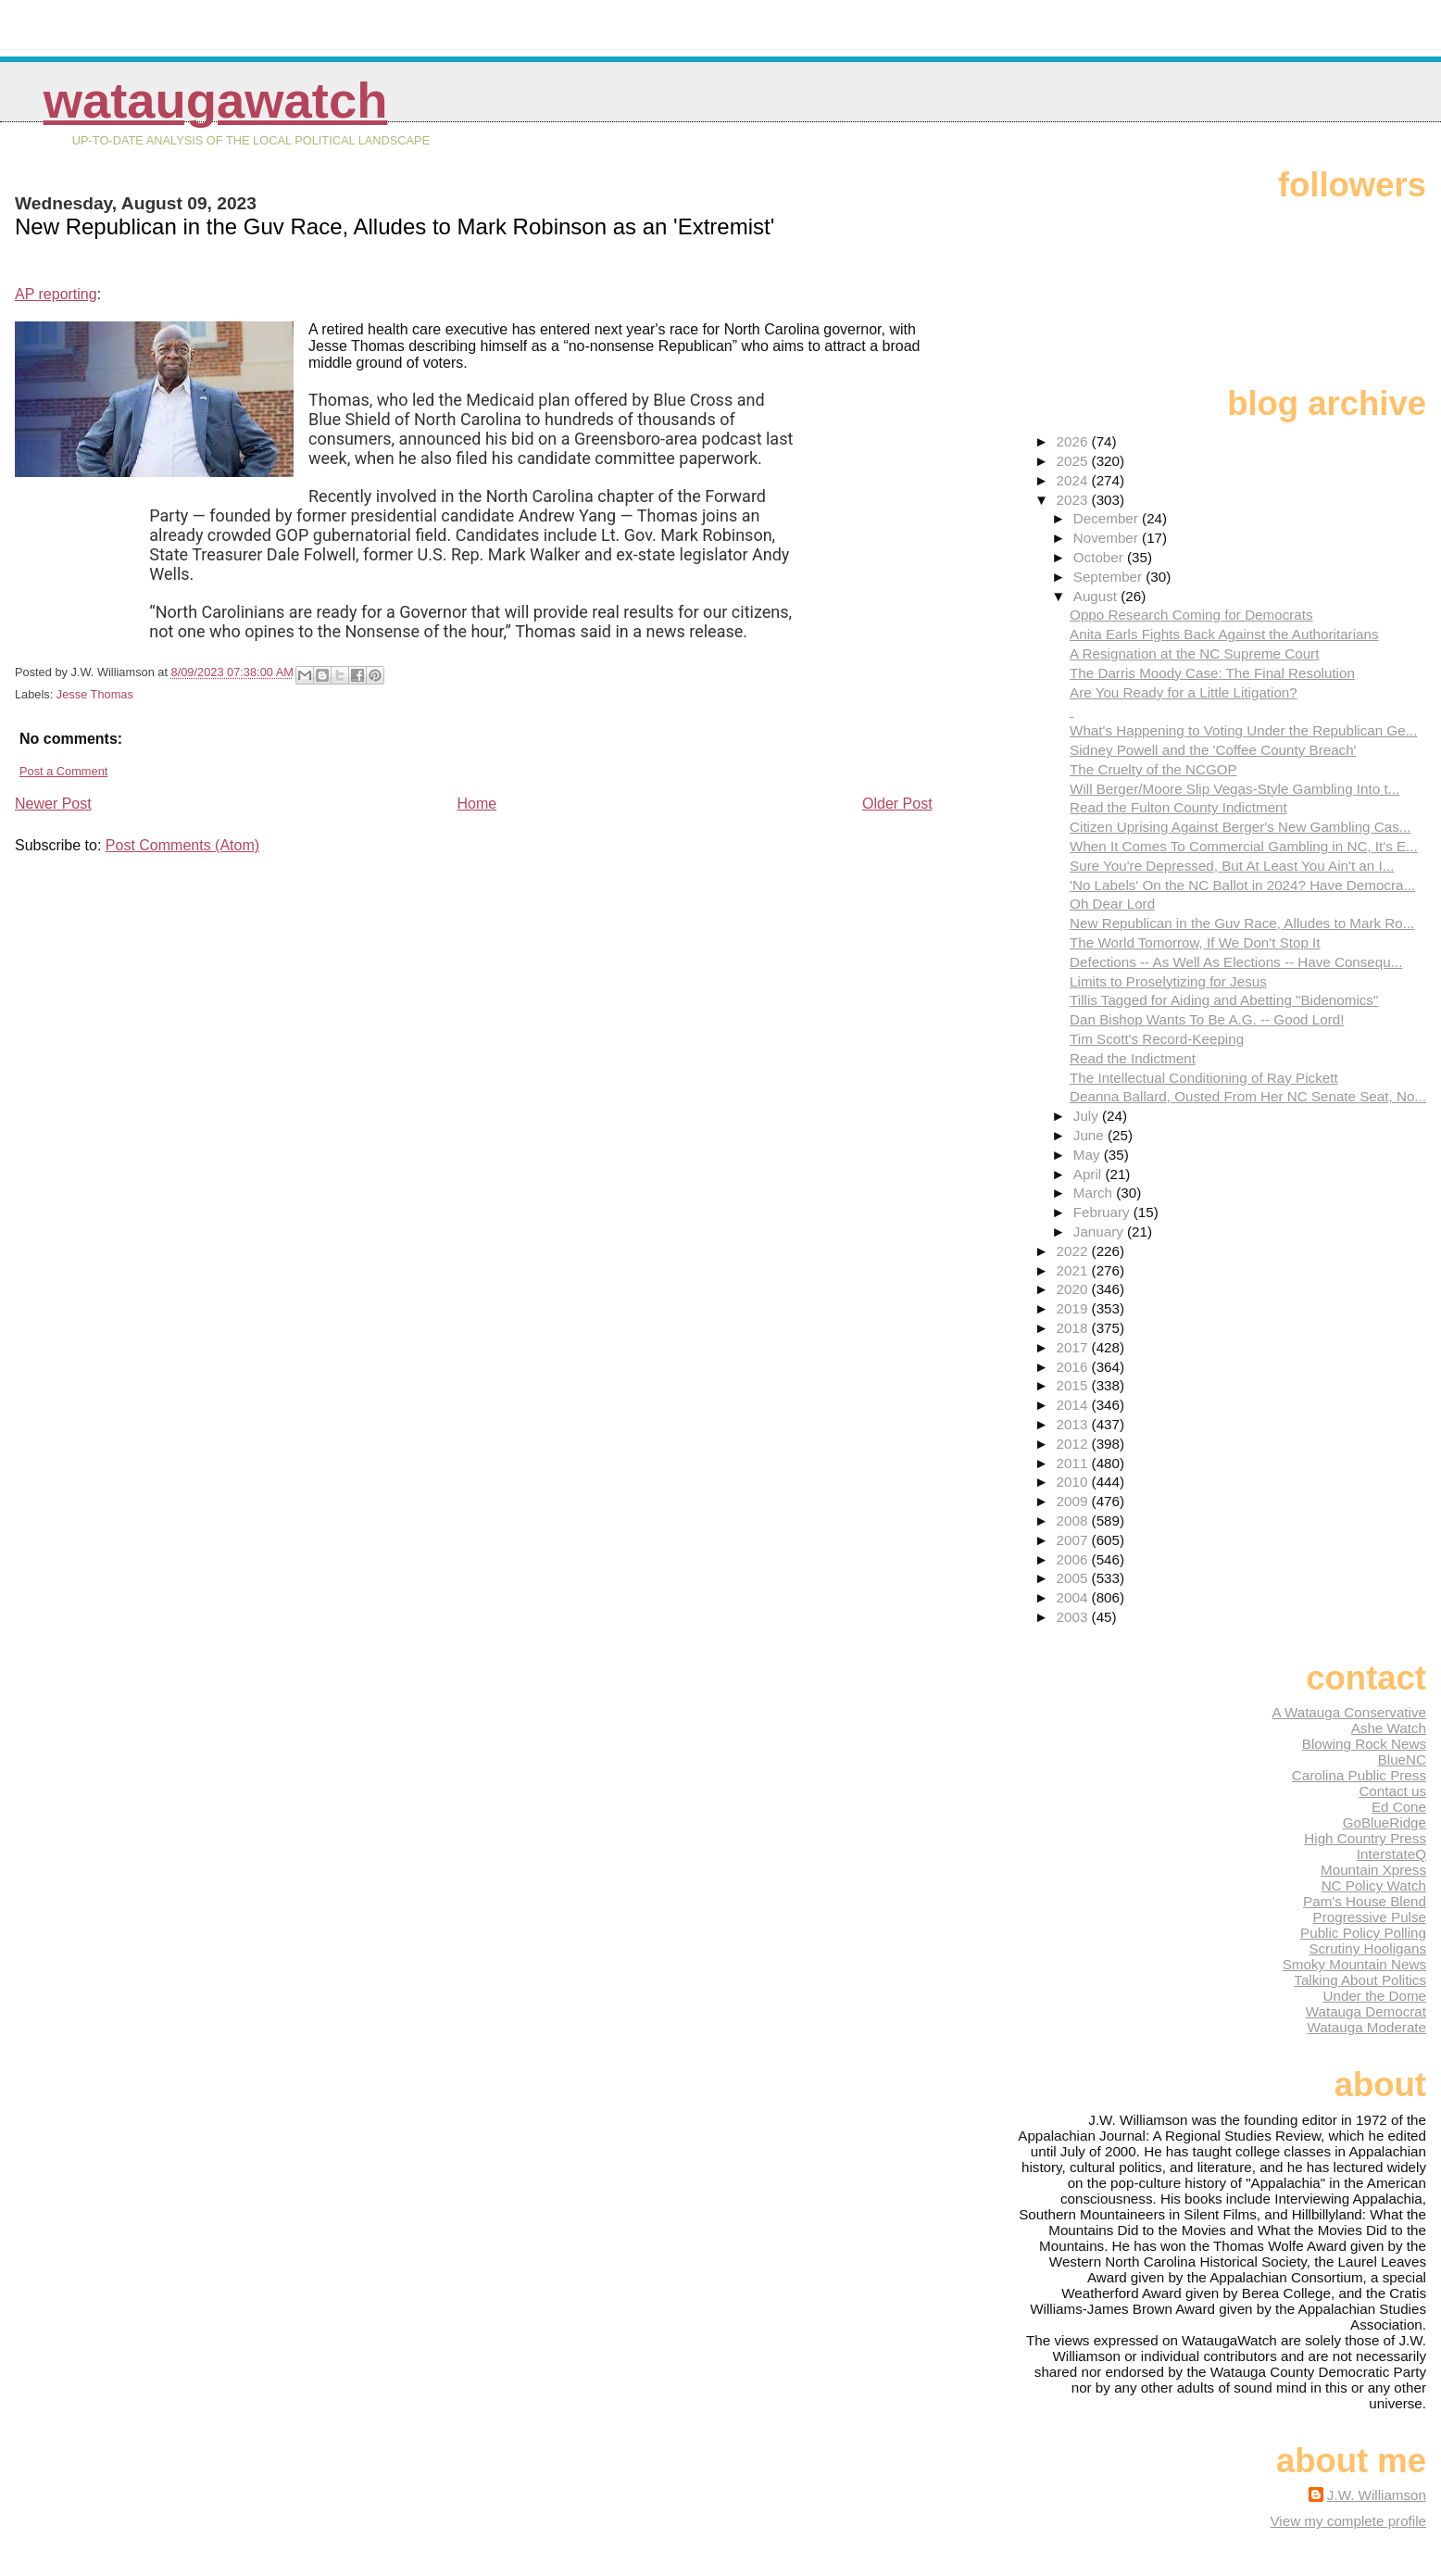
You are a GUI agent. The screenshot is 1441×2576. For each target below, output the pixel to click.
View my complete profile (1348, 2521)
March (1094, 1192)
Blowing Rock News (1364, 1744)
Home (477, 803)
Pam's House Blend (1364, 1901)
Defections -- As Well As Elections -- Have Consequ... (1236, 962)
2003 (1074, 1617)
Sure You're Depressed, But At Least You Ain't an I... (1232, 865)
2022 (1074, 1251)
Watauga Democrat (1366, 2011)
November (1107, 538)
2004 (1074, 1597)
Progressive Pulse (1369, 1917)
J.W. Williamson (1376, 2495)
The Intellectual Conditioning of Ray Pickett (1204, 1078)
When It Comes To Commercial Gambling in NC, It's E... (1244, 846)
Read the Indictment (1133, 1058)
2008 (1074, 1520)
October (1100, 557)
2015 (1074, 1385)
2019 (1074, 1308)
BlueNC (1402, 1759)
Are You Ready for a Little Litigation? (1183, 692)
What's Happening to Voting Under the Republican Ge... (1243, 730)
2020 (1074, 1289)
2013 (1074, 1424)
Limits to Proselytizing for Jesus (1168, 981)
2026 (1074, 441)
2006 (1074, 1559)
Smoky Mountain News (1354, 1964)
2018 (1074, 1328)
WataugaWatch (216, 100)
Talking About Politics (1360, 1980)
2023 (1074, 500)
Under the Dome (1374, 1996)
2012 (1074, 1443)
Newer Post (53, 803)
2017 (1074, 1347)
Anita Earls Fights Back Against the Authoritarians (1224, 634)
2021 (1074, 1270)
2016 (1074, 1367)
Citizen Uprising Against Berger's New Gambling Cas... (1240, 827)
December (1107, 518)
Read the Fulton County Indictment (1178, 807)
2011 (1074, 1463)
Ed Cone (1399, 1807)
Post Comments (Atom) (182, 845)
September (1110, 576)
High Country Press (1365, 1838)
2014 (1074, 1405)
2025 (1074, 461)
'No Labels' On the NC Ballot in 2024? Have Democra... (1242, 885)
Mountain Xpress (1373, 1870)
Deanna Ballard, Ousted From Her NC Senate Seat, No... (1248, 1096)
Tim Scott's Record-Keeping (1157, 1039)
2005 (1074, 1578)
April (1089, 1174)
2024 (1074, 480)
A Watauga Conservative (1349, 1712)
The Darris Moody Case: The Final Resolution (1212, 673)
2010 (1074, 1481)
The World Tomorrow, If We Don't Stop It (1195, 942)
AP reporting (56, 294)
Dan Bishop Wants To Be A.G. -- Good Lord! (1207, 1019)
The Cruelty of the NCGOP (1153, 769)
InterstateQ (1391, 1854)
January (1100, 1231)
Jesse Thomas (94, 694)
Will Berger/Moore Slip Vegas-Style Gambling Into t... (1234, 789)
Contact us (1392, 1791)
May (1088, 1154)
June (1090, 1135)
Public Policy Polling (1363, 1933)
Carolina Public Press (1359, 1775)
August (1097, 596)
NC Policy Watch (1374, 1885)
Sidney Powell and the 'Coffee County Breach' (1213, 750)
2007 (1074, 1540)
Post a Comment (63, 771)
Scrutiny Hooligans (1367, 1948)
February (1103, 1212)
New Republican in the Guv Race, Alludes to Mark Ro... (1242, 923)
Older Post (897, 803)
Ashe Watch (1388, 1728)
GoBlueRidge (1384, 1822)
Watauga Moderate (1366, 2027)
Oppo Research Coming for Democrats (1191, 614)
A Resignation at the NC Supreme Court (1194, 653)
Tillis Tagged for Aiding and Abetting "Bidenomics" (1224, 1000)
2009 (1074, 1501)
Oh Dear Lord (1112, 903)
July (1087, 1116)
